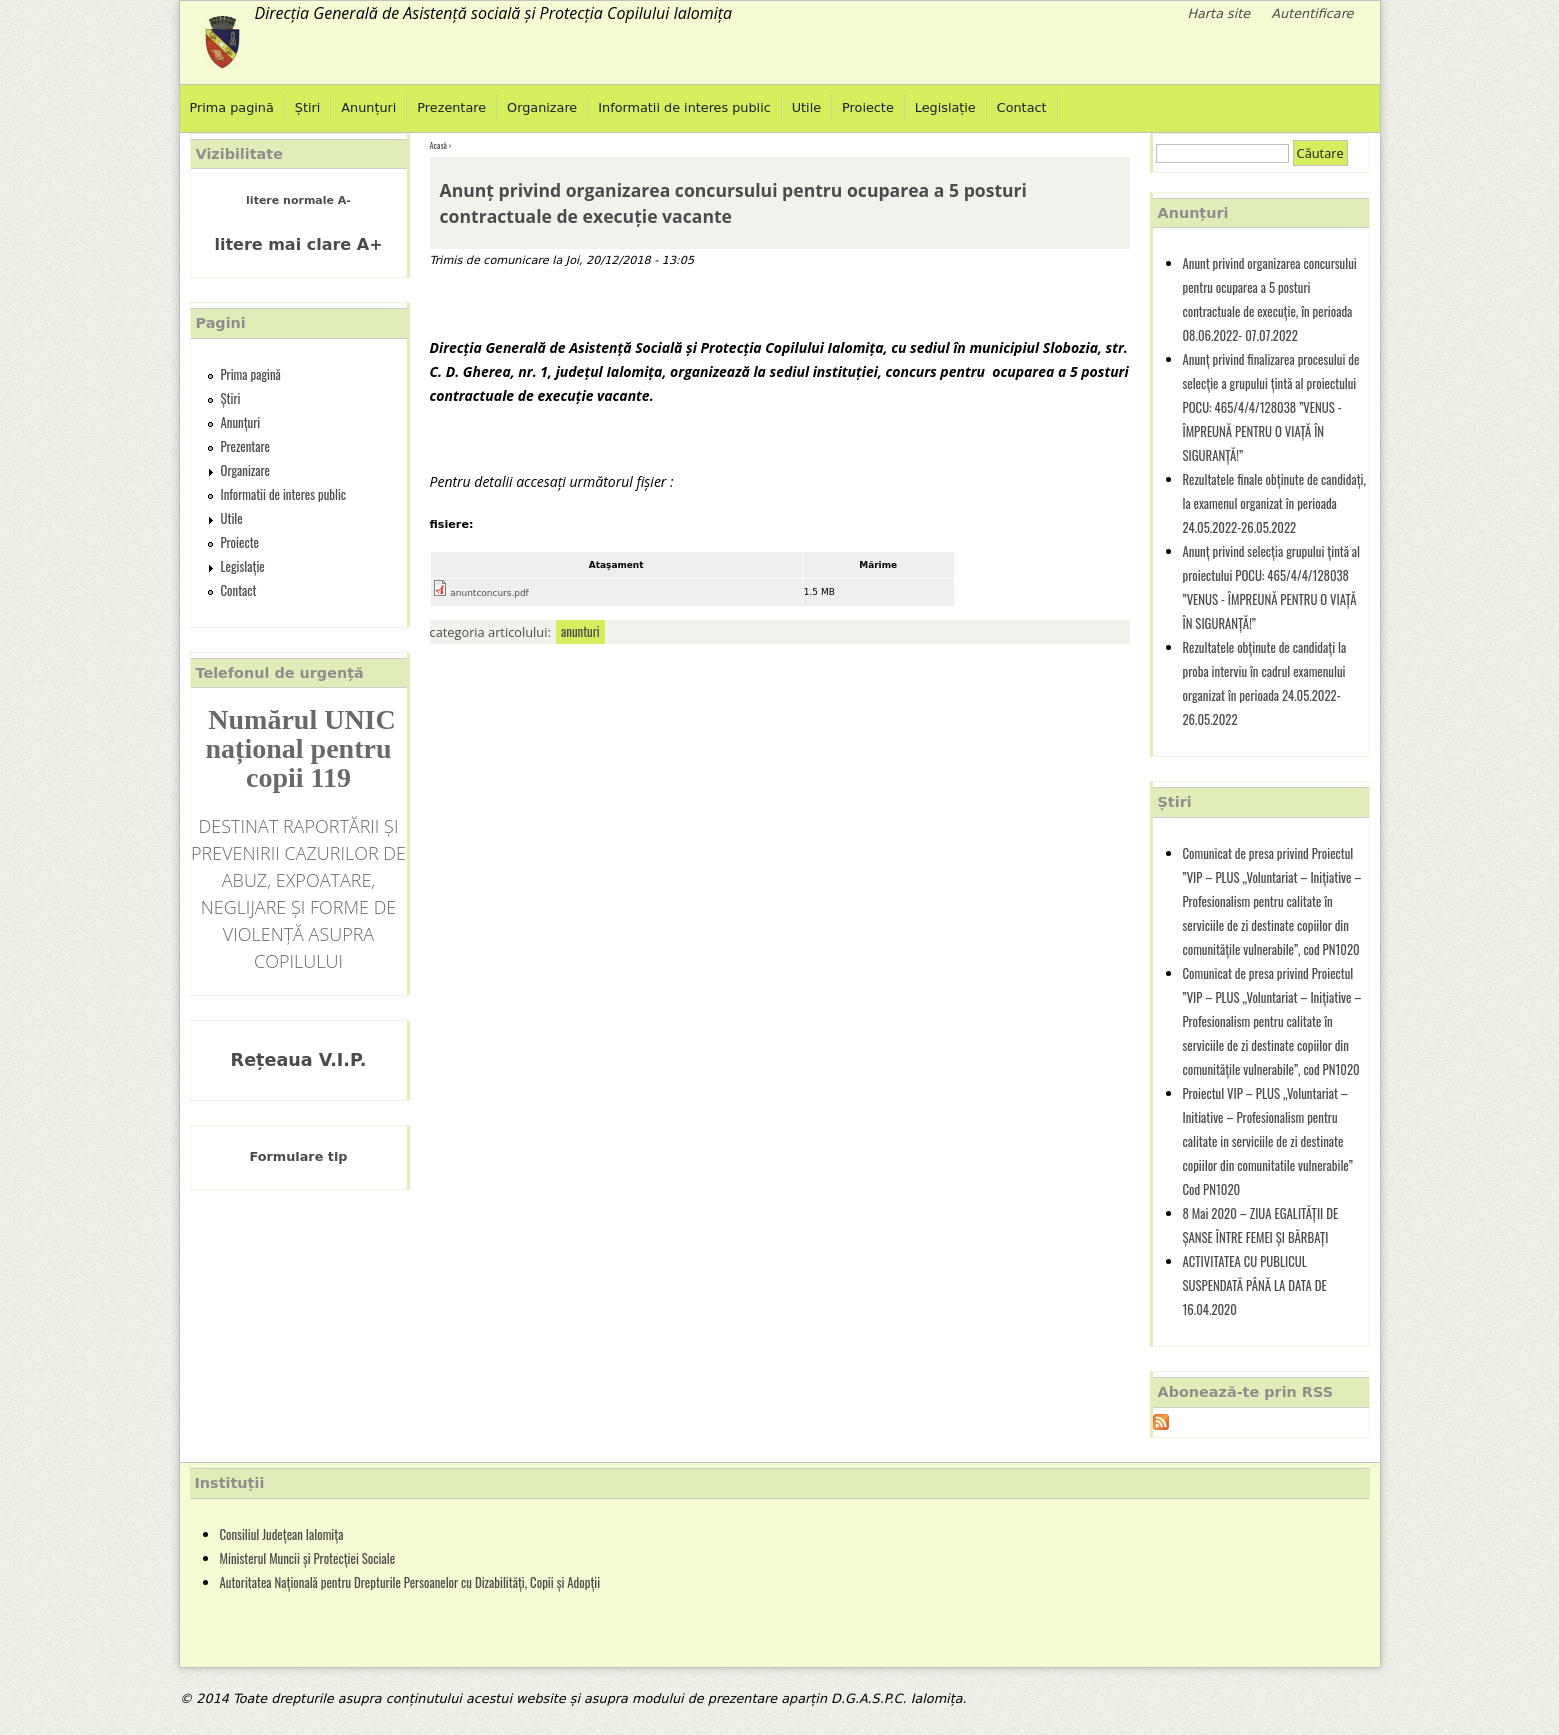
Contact (1022, 107)
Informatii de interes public (684, 107)
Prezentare (451, 107)
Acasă (438, 145)
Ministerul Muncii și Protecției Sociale (308, 1558)
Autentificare (1312, 13)
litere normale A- (298, 200)
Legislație (945, 107)
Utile (806, 107)
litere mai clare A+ (298, 244)
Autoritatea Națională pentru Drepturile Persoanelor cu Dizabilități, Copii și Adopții (410, 1582)
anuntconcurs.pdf (489, 593)
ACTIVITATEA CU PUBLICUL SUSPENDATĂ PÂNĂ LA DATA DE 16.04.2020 (1255, 1285)
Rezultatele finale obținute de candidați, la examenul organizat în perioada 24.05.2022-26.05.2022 (1274, 503)
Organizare (542, 107)
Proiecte (868, 107)
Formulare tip (299, 1156)
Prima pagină (232, 107)
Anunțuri (368, 107)
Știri (308, 107)
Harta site (1218, 13)
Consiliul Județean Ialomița (282, 1534)
